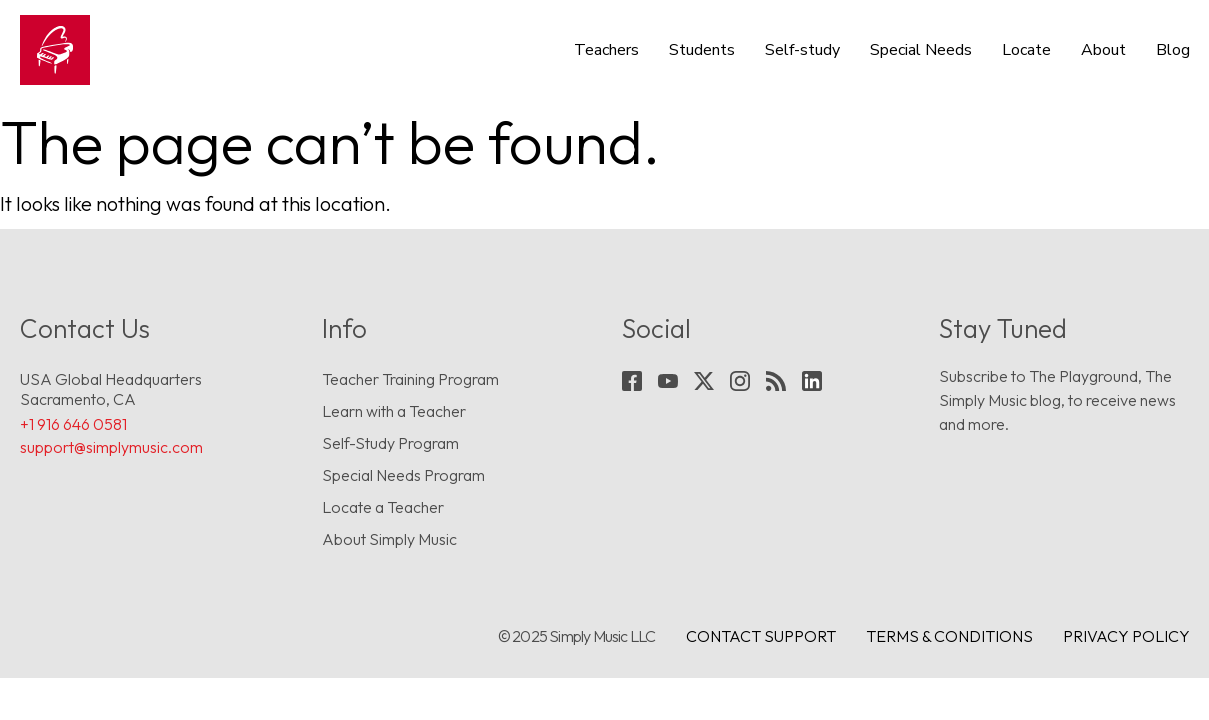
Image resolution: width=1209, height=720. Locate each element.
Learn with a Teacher (394, 411)
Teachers (606, 50)
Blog (1173, 50)
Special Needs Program (403, 475)
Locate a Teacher (383, 507)
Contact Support (761, 636)
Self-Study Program (390, 443)
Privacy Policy (1126, 636)
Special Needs (921, 50)
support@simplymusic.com (111, 447)
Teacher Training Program (410, 379)
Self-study (802, 50)
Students (702, 50)
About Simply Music (389, 539)
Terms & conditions (949, 636)
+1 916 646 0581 (73, 424)
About (1103, 50)
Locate (1026, 50)
